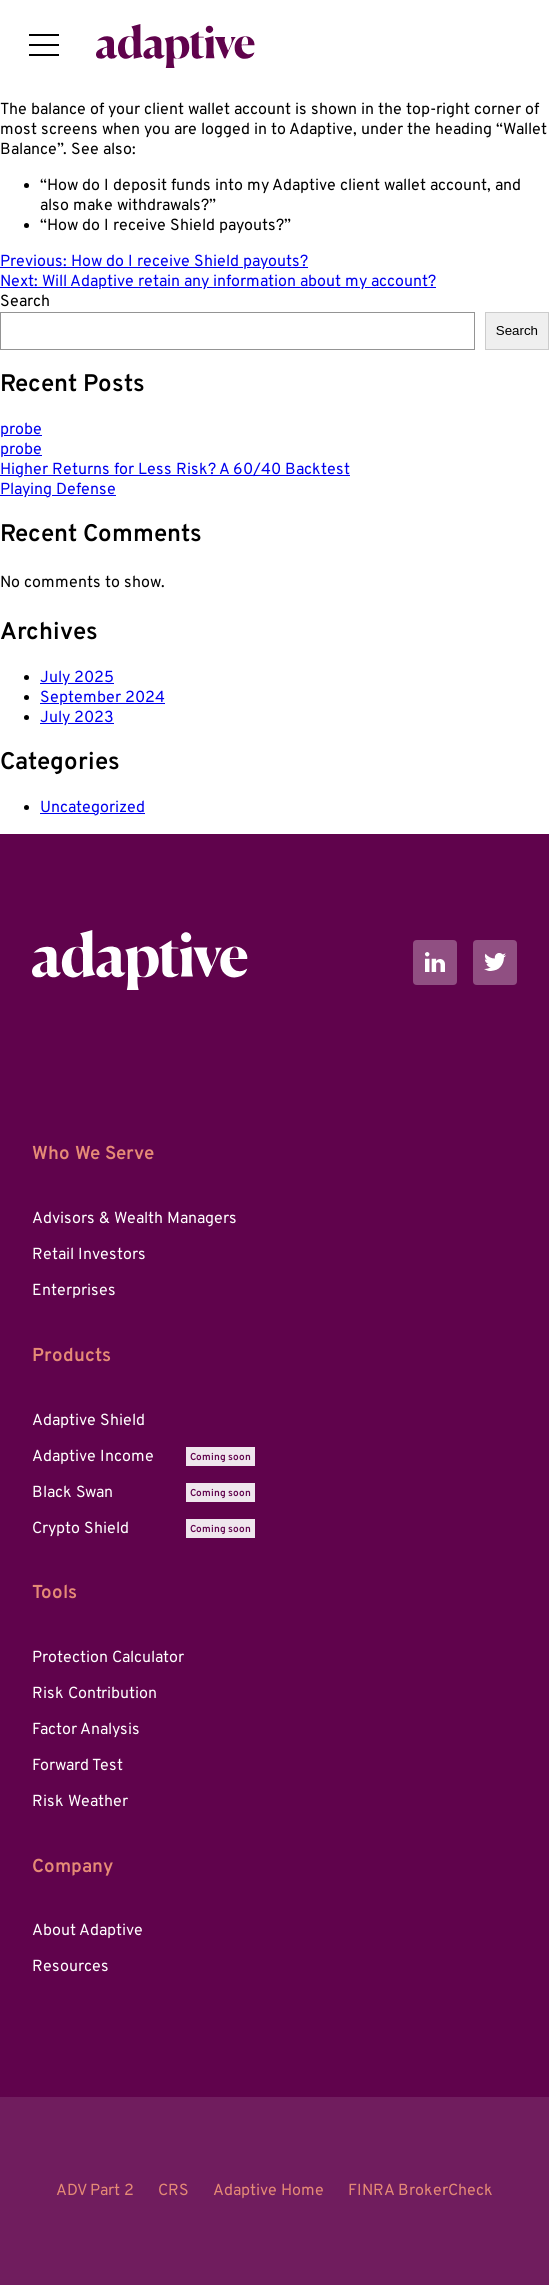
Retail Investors (89, 1255)
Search (25, 302)
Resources (70, 1967)
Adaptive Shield (88, 1421)
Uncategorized (92, 808)
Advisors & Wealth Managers (134, 1219)
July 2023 (77, 718)
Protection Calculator (108, 1658)
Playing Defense (58, 490)
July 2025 (77, 678)
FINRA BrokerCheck (420, 2191)
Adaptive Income (143, 1457)
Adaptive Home (268, 2191)
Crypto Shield (143, 1529)
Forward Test (77, 1766)
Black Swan (143, 1493)
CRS (173, 2191)
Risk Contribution (94, 1694)
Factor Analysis (86, 1730)
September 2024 (102, 698)
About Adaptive (87, 1931)
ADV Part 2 (95, 2191)
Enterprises (74, 1291)
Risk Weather (80, 1802)
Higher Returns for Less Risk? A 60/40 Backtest (175, 470)
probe (21, 430)
